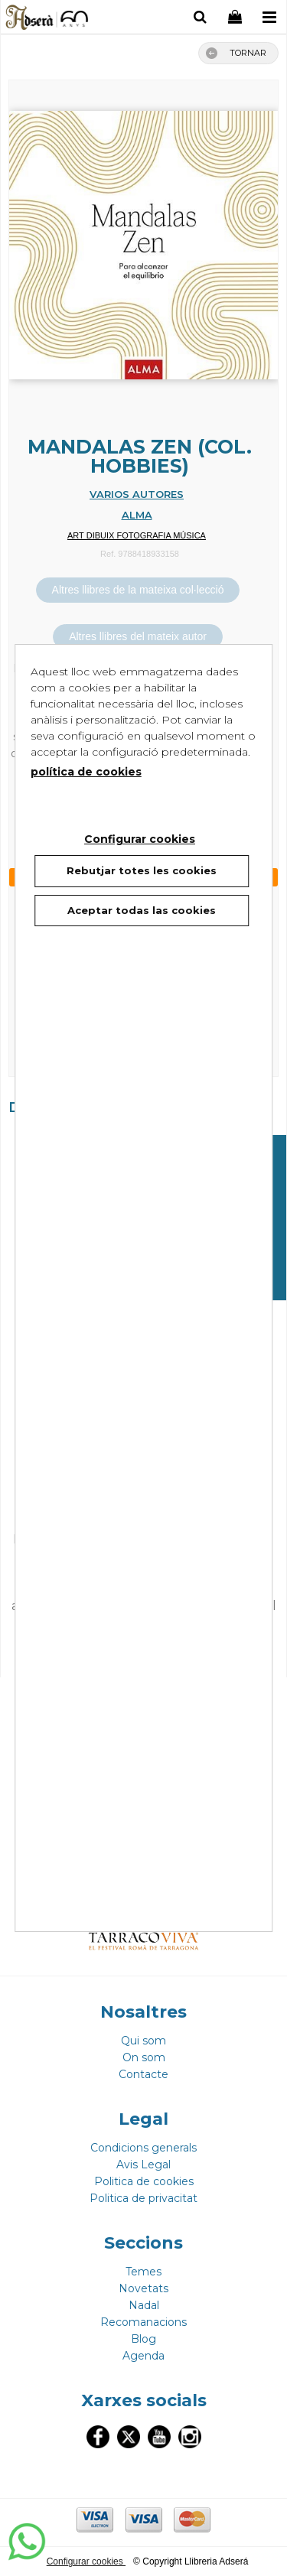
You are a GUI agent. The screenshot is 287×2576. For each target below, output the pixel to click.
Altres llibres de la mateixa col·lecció (138, 590)
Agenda (143, 2356)
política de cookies (86, 772)
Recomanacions (143, 2322)
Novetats (143, 2288)
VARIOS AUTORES (137, 494)
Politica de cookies (144, 2181)
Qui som (143, 2040)
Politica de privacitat (143, 2198)
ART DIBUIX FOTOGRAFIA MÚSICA (136, 535)
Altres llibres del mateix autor (138, 636)
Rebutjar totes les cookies (142, 870)
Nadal (144, 2305)
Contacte (143, 2074)
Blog (143, 2339)
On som (143, 2057)
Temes (143, 2271)
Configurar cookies (86, 2561)
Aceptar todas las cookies (141, 910)
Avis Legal (143, 2164)
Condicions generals (143, 2148)
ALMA (137, 515)
